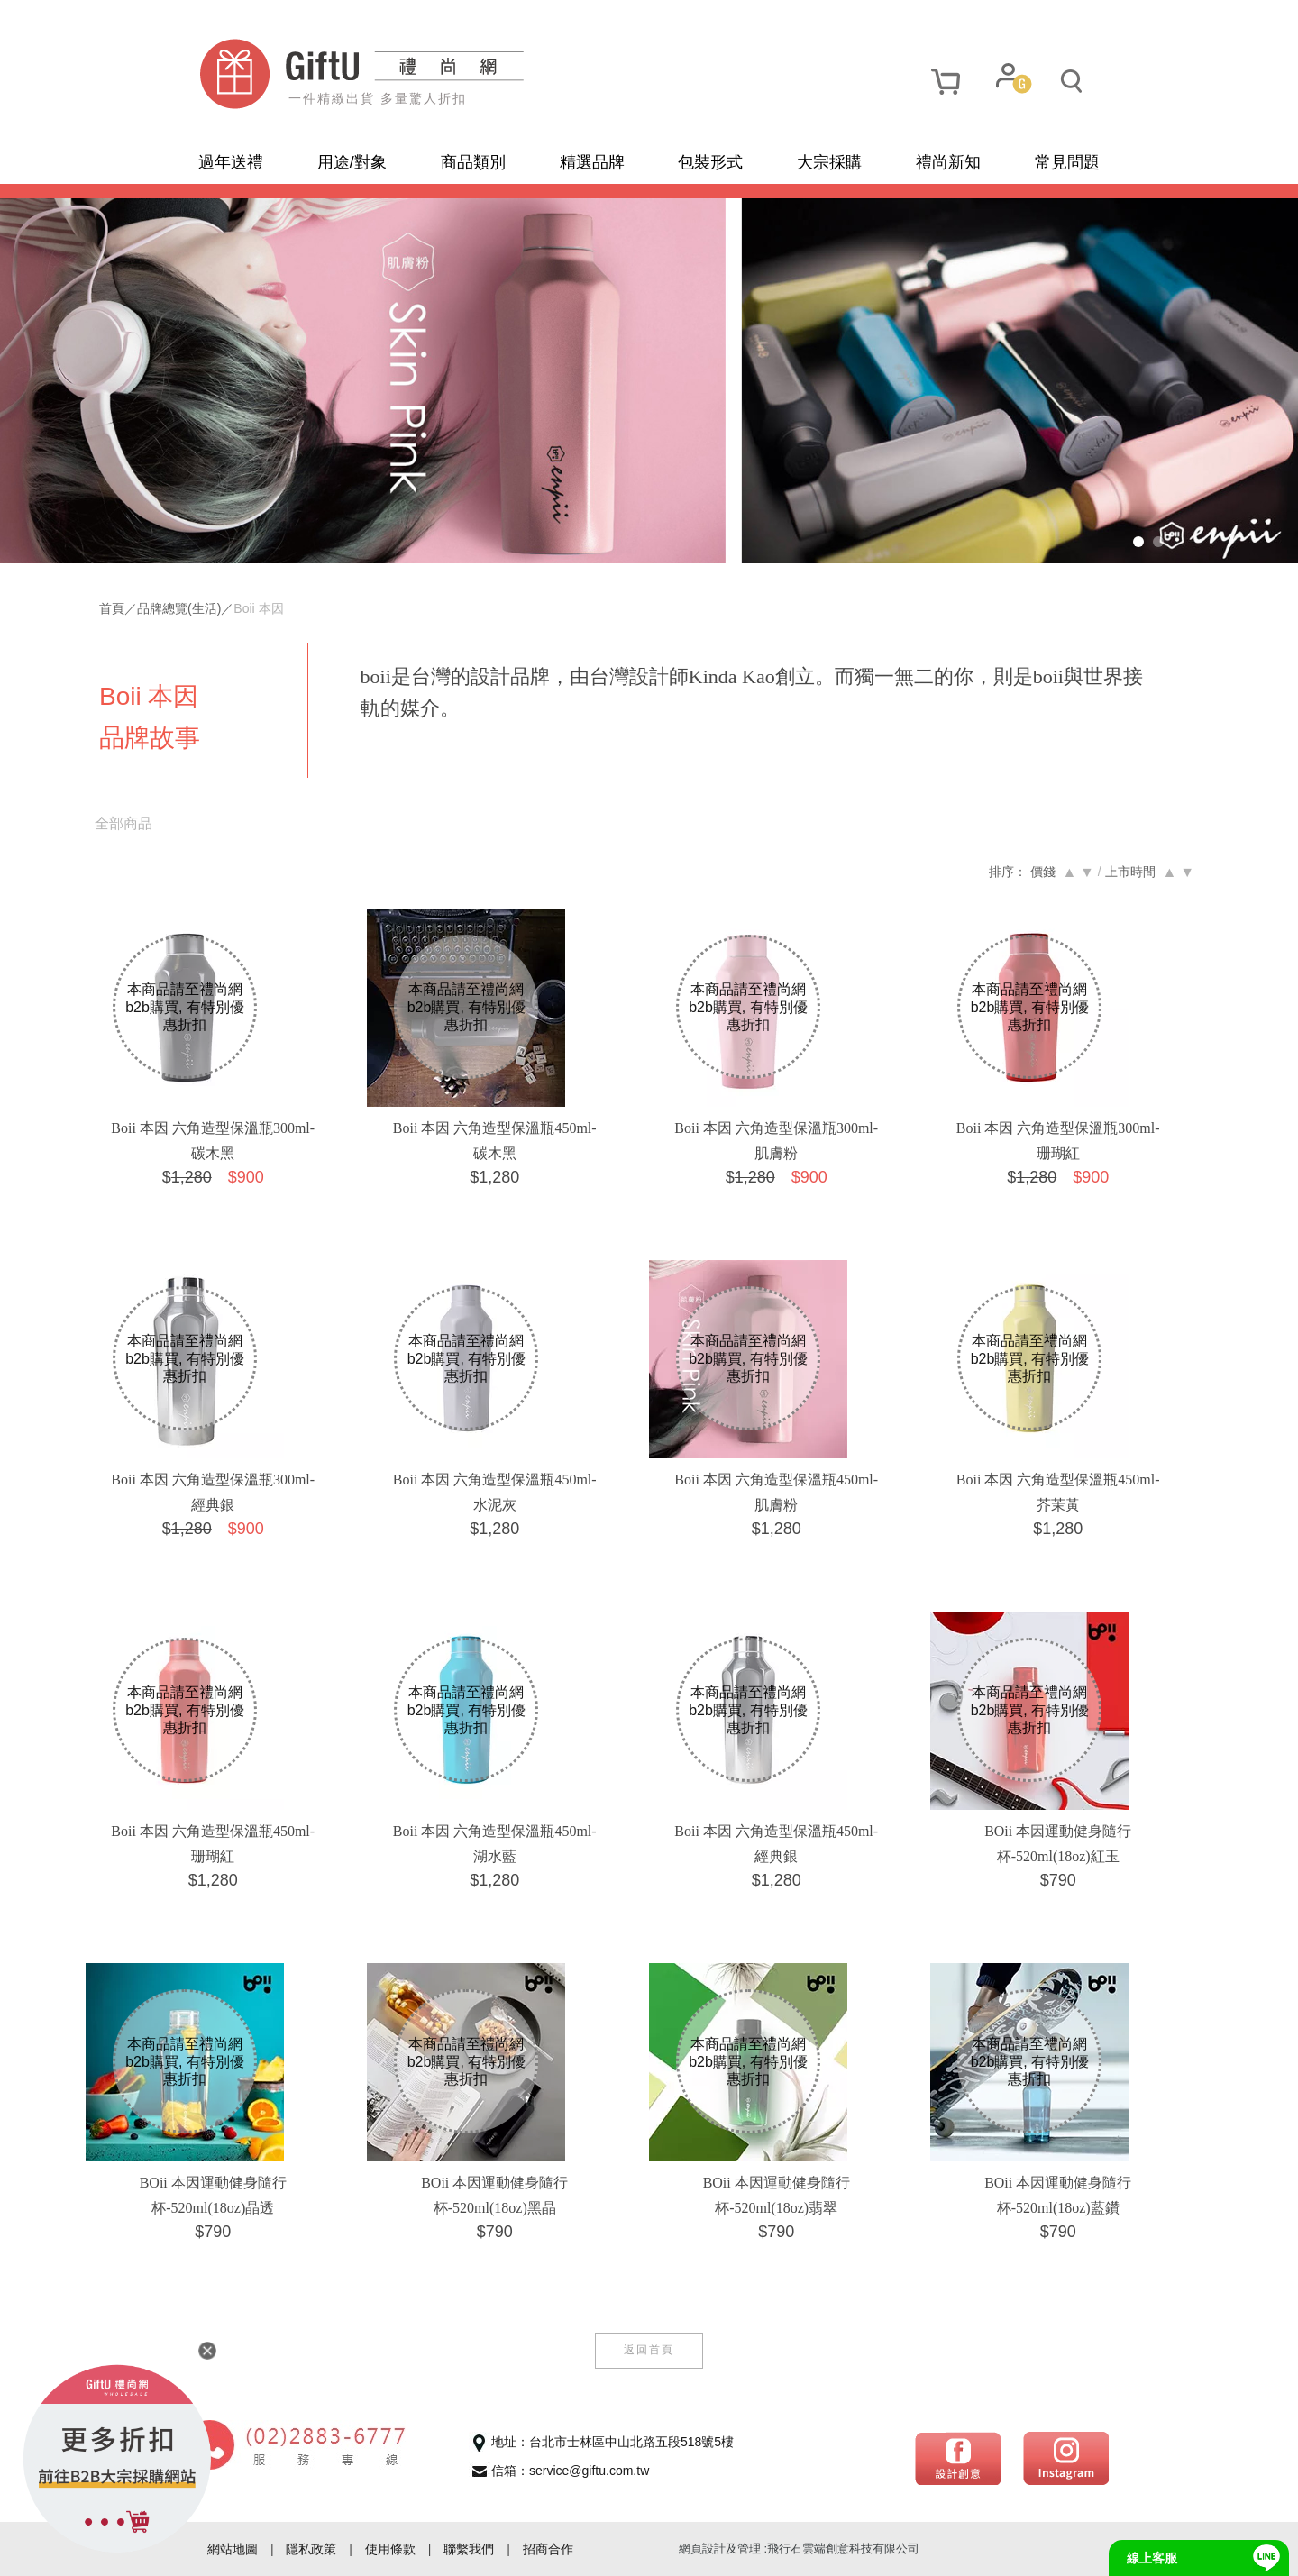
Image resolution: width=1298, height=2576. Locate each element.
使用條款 (390, 2549)
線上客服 (1152, 2558)
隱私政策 (311, 2549)
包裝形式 (710, 162)
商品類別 (473, 162)
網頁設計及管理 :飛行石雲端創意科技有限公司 (799, 2548)
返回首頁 (649, 2349)
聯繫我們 (468, 2549)
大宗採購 (829, 162)
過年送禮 (230, 162)
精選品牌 (592, 162)
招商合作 (548, 2549)
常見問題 (1067, 162)
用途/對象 (352, 162)
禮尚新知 (948, 162)
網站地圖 (232, 2549)
